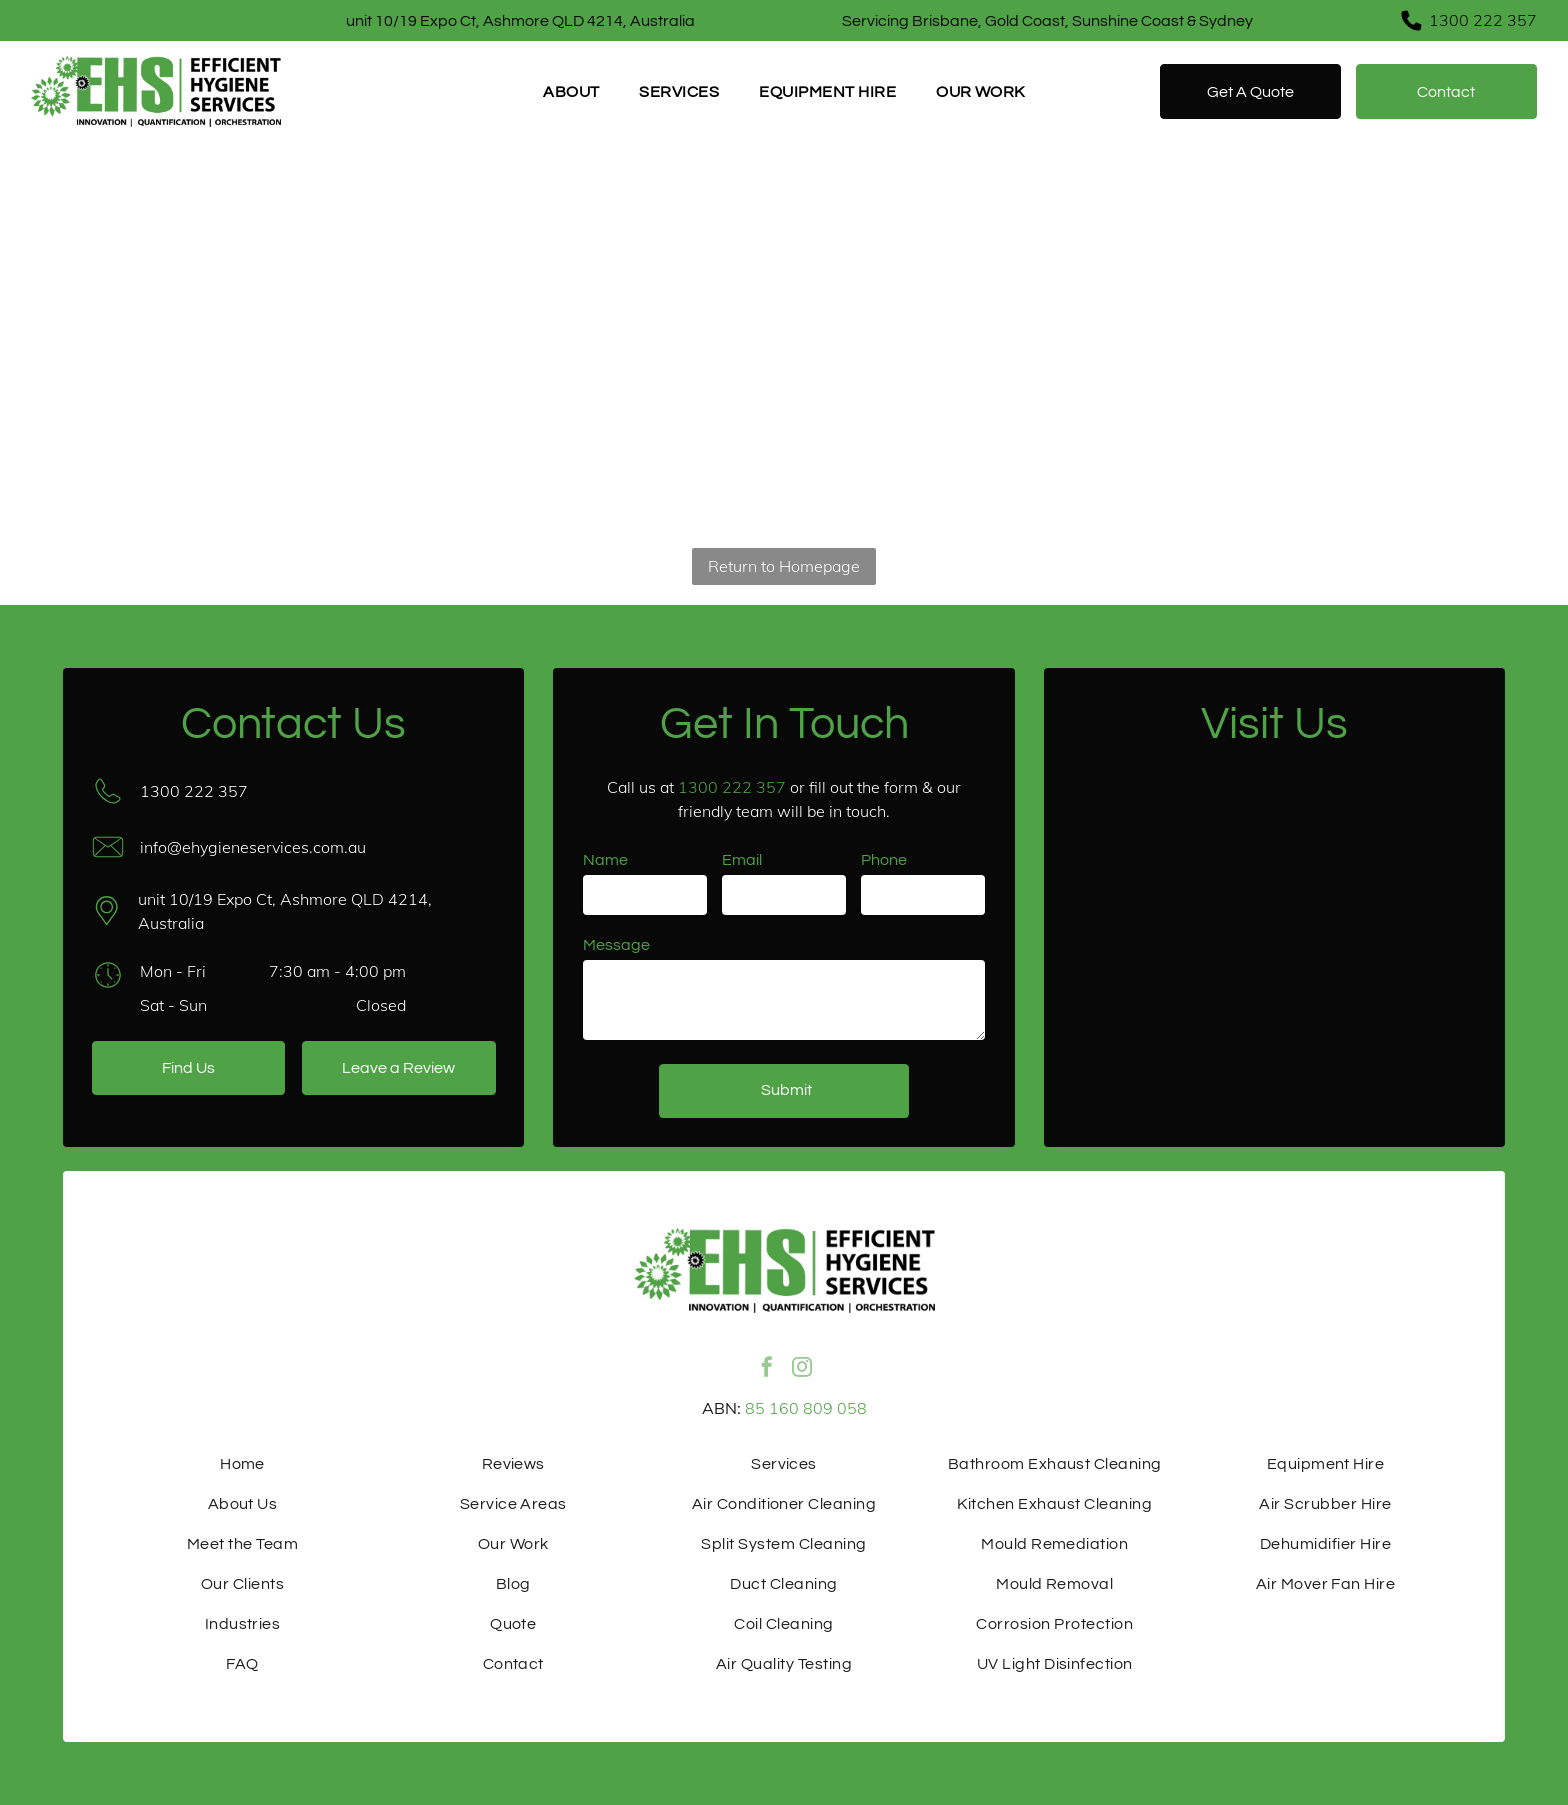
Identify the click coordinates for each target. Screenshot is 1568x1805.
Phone (884, 860)
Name (605, 860)
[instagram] (802, 1378)
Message (616, 945)
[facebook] (767, 1378)
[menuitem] (571, 92)
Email (742, 860)
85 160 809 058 (806, 1408)
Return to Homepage (784, 566)
